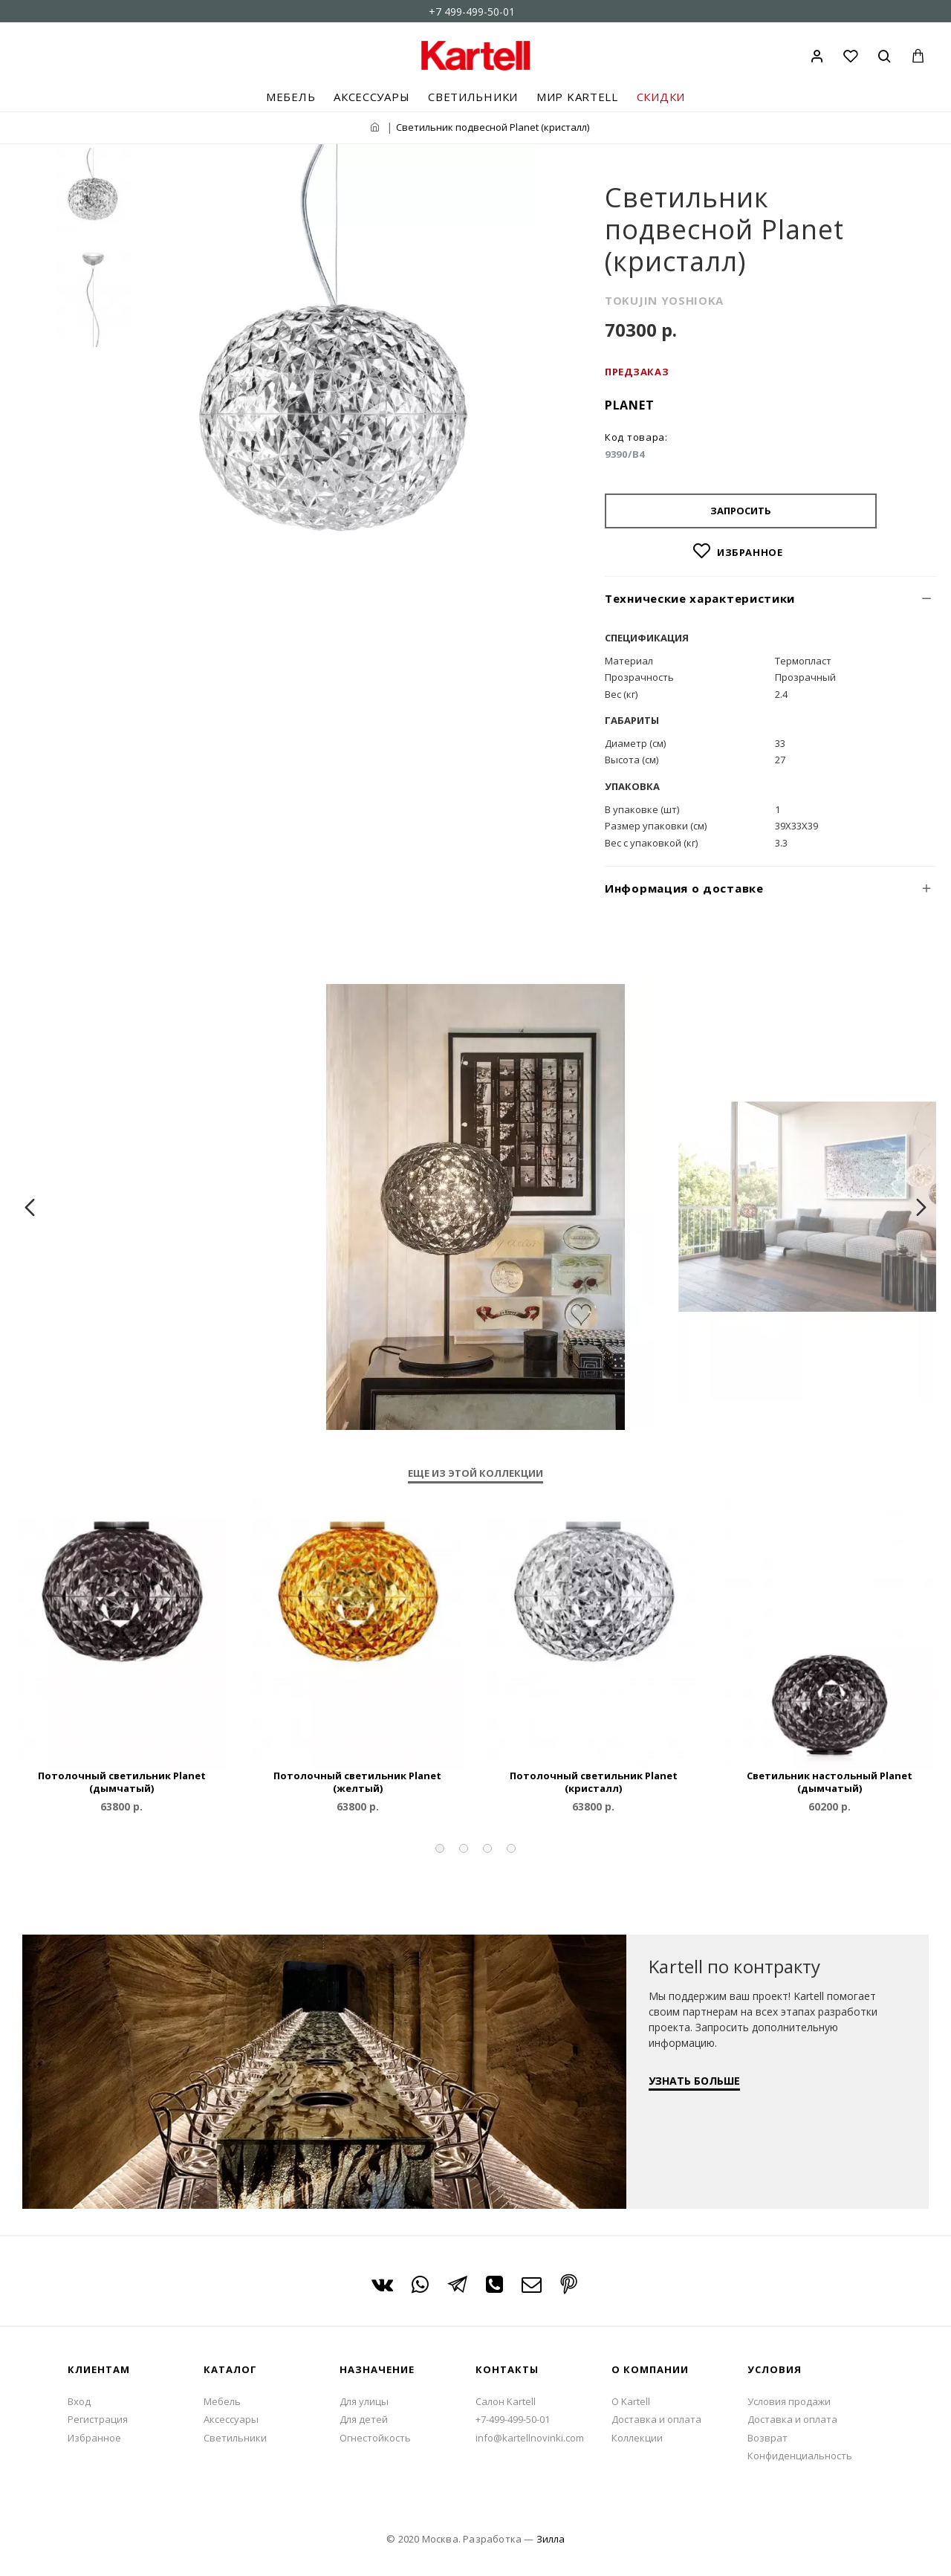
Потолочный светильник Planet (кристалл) (594, 1782)
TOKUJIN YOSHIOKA (664, 300)
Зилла (550, 2539)
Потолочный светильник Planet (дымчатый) (122, 1782)
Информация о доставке (684, 888)
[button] (439, 1848)
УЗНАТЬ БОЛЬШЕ (694, 2081)
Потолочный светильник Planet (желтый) (357, 1782)
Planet (629, 405)
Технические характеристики (700, 598)
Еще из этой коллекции (475, 1473)
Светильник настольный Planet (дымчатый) (829, 1782)
